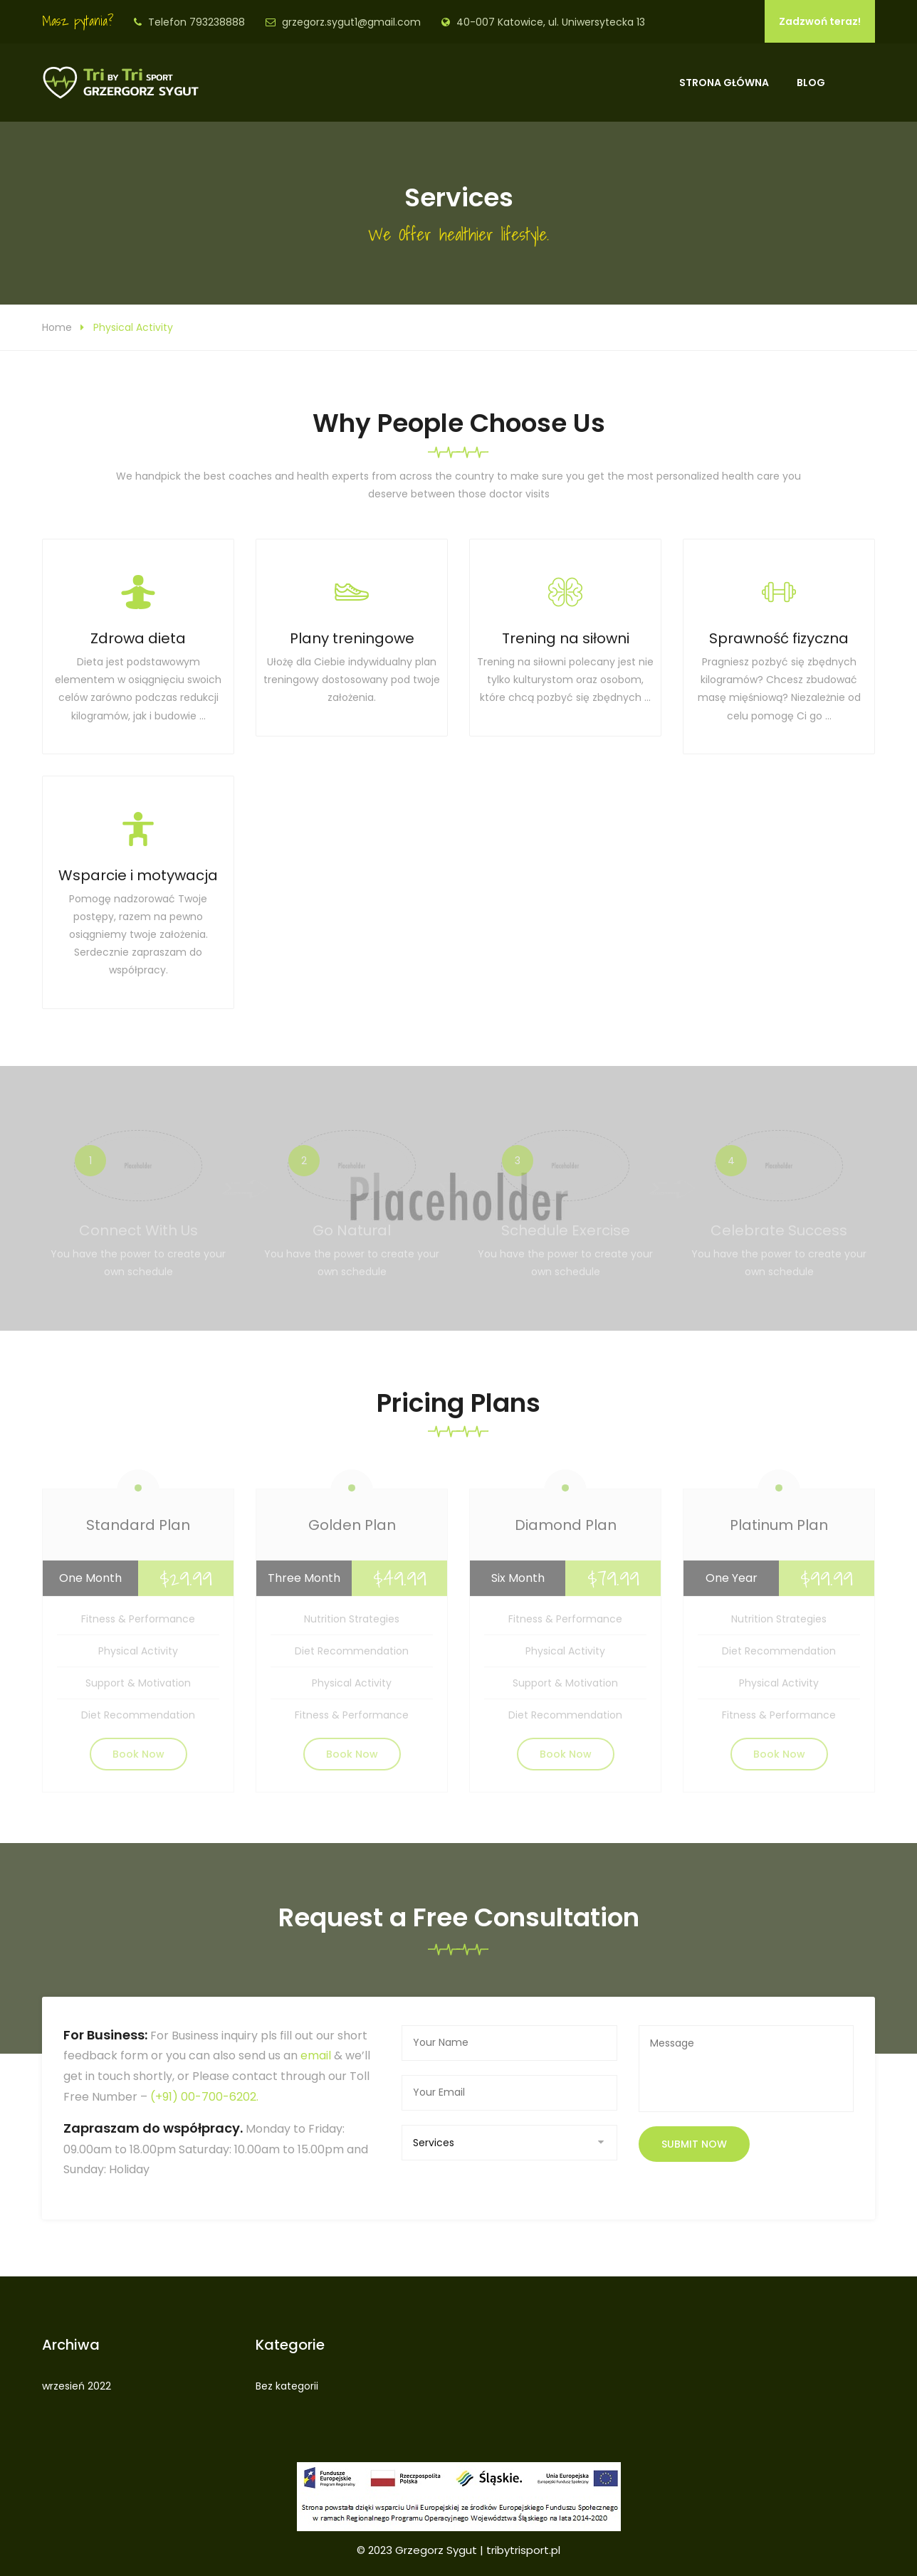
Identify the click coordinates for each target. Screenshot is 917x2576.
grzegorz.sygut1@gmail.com (351, 22)
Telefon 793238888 (196, 22)
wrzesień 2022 (76, 2386)
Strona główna (724, 82)
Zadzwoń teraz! (820, 21)
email (315, 2055)
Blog (811, 82)
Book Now (138, 1759)
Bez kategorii (287, 2386)
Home (57, 327)
